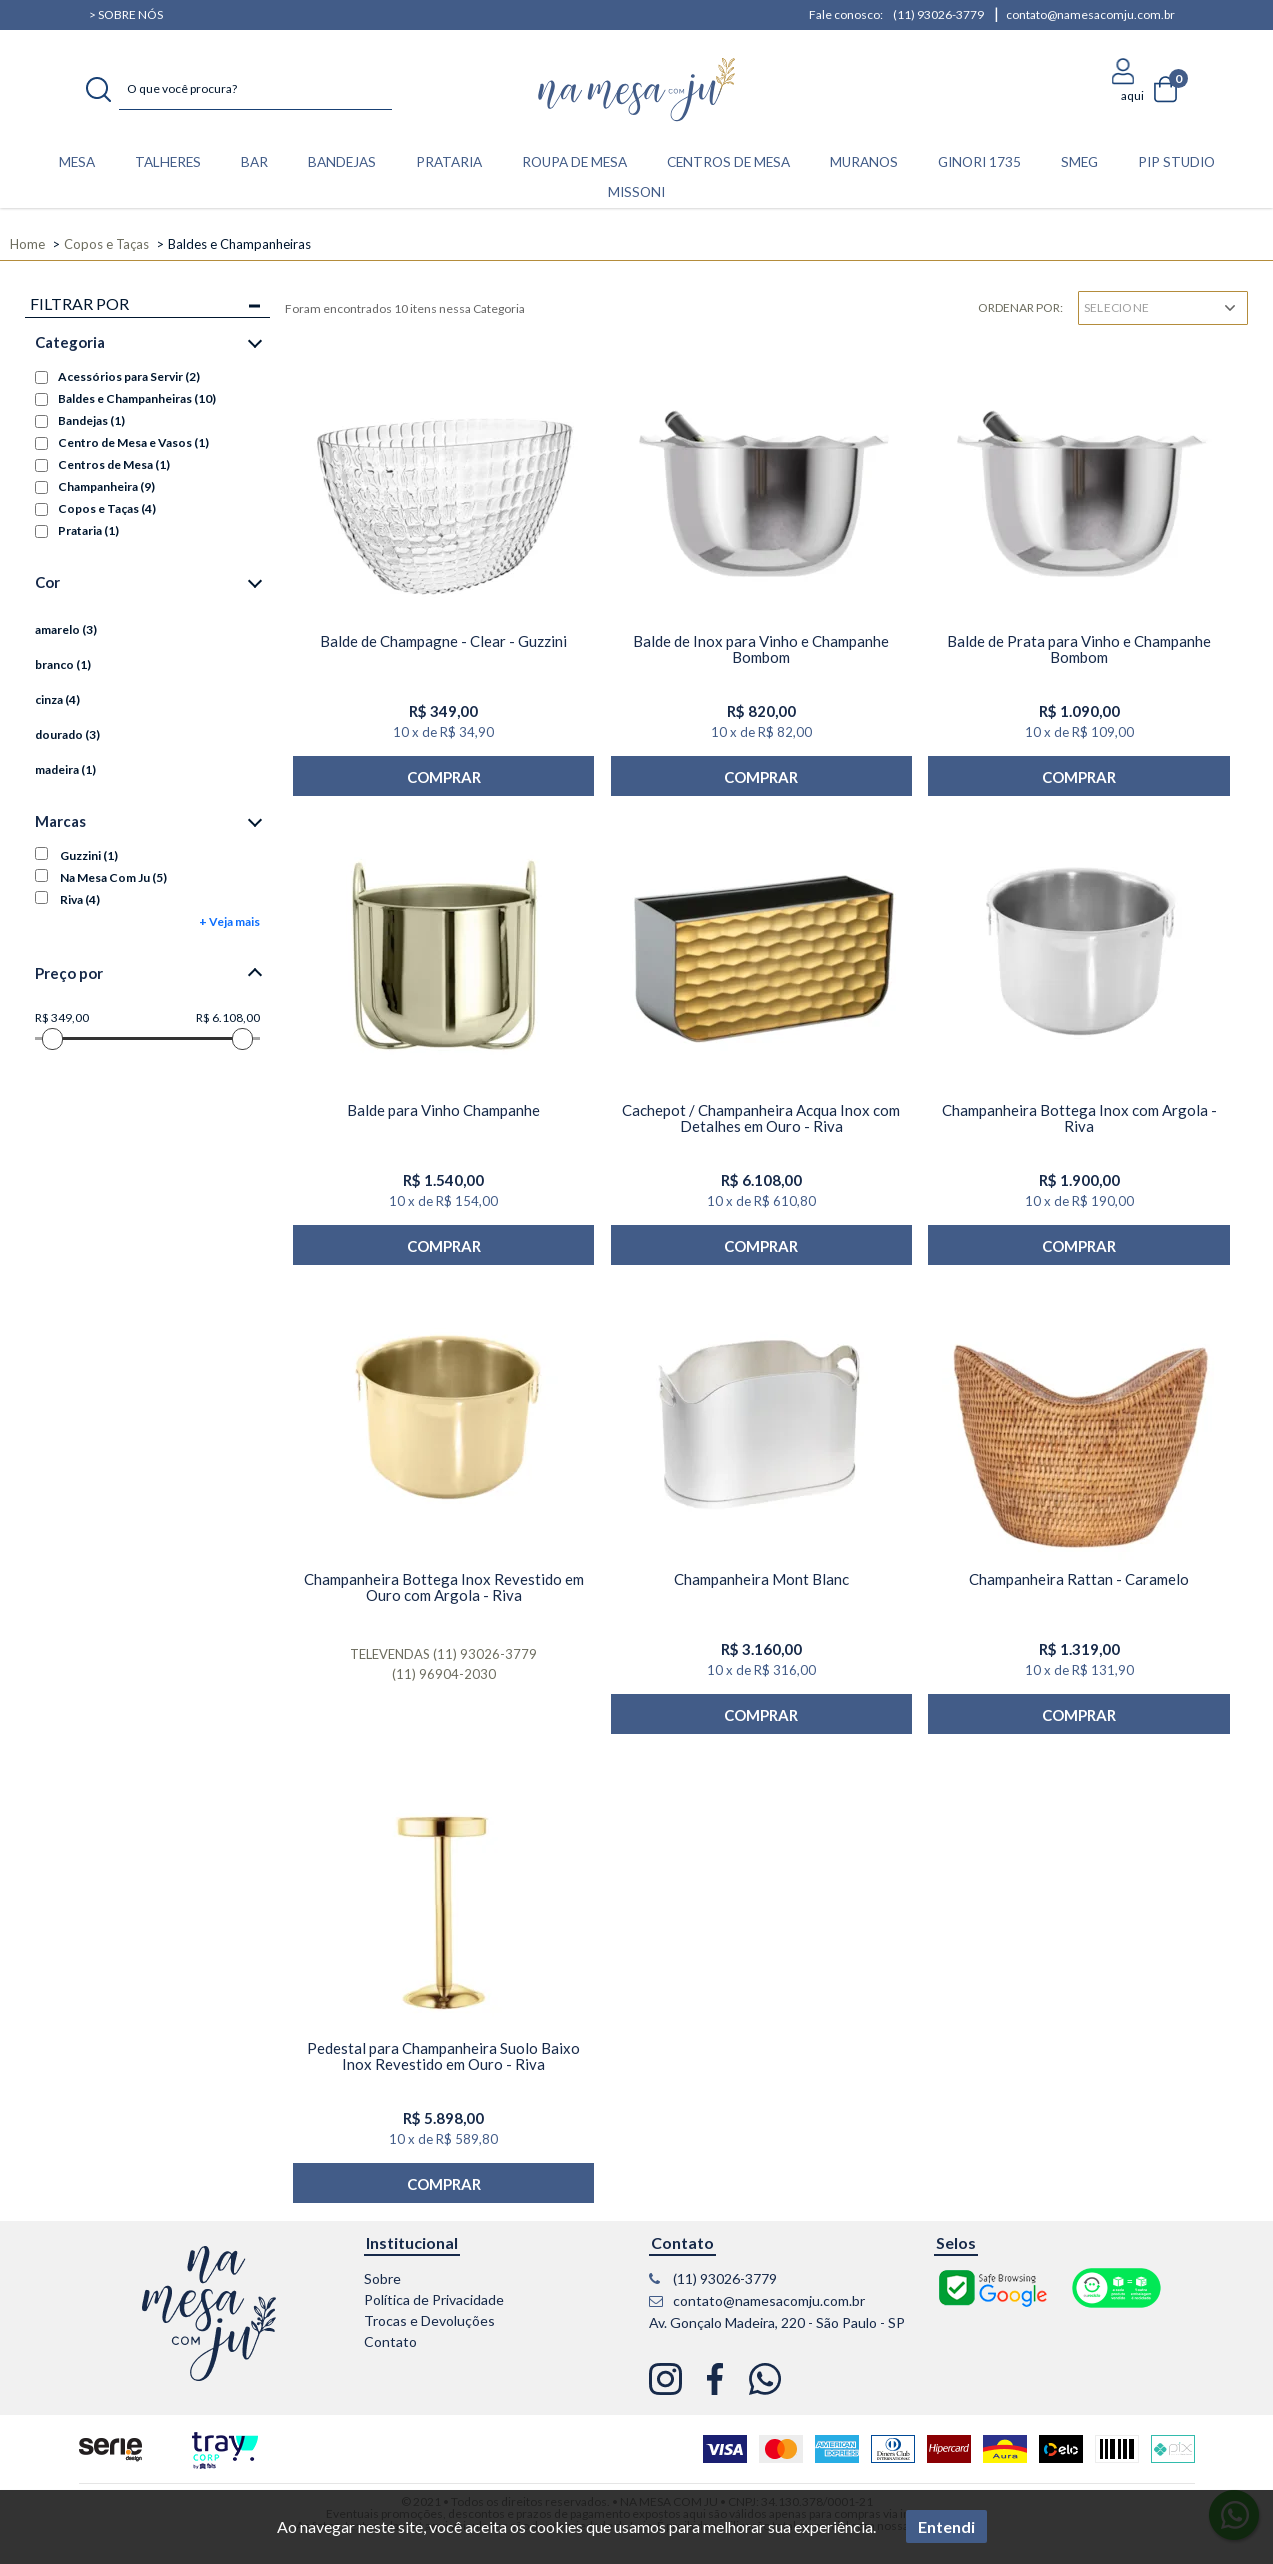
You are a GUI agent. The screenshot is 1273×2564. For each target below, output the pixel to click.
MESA (77, 162)
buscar (98, 90)
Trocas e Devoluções (429, 2320)
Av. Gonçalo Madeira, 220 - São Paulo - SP (777, 2322)
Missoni (636, 192)
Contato (390, 2341)
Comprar (444, 777)
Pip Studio (1176, 162)
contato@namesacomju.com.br (1090, 14)
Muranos (864, 162)
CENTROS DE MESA (728, 162)
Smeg (1079, 162)
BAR (254, 162)
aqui (1132, 95)
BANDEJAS (342, 162)
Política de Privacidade (434, 2299)
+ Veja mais (229, 921)
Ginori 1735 (979, 162)
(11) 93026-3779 (938, 14)
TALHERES (168, 162)
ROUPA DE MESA (574, 162)
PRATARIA (449, 162)
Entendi (946, 2526)
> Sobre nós (126, 14)
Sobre (382, 2278)
